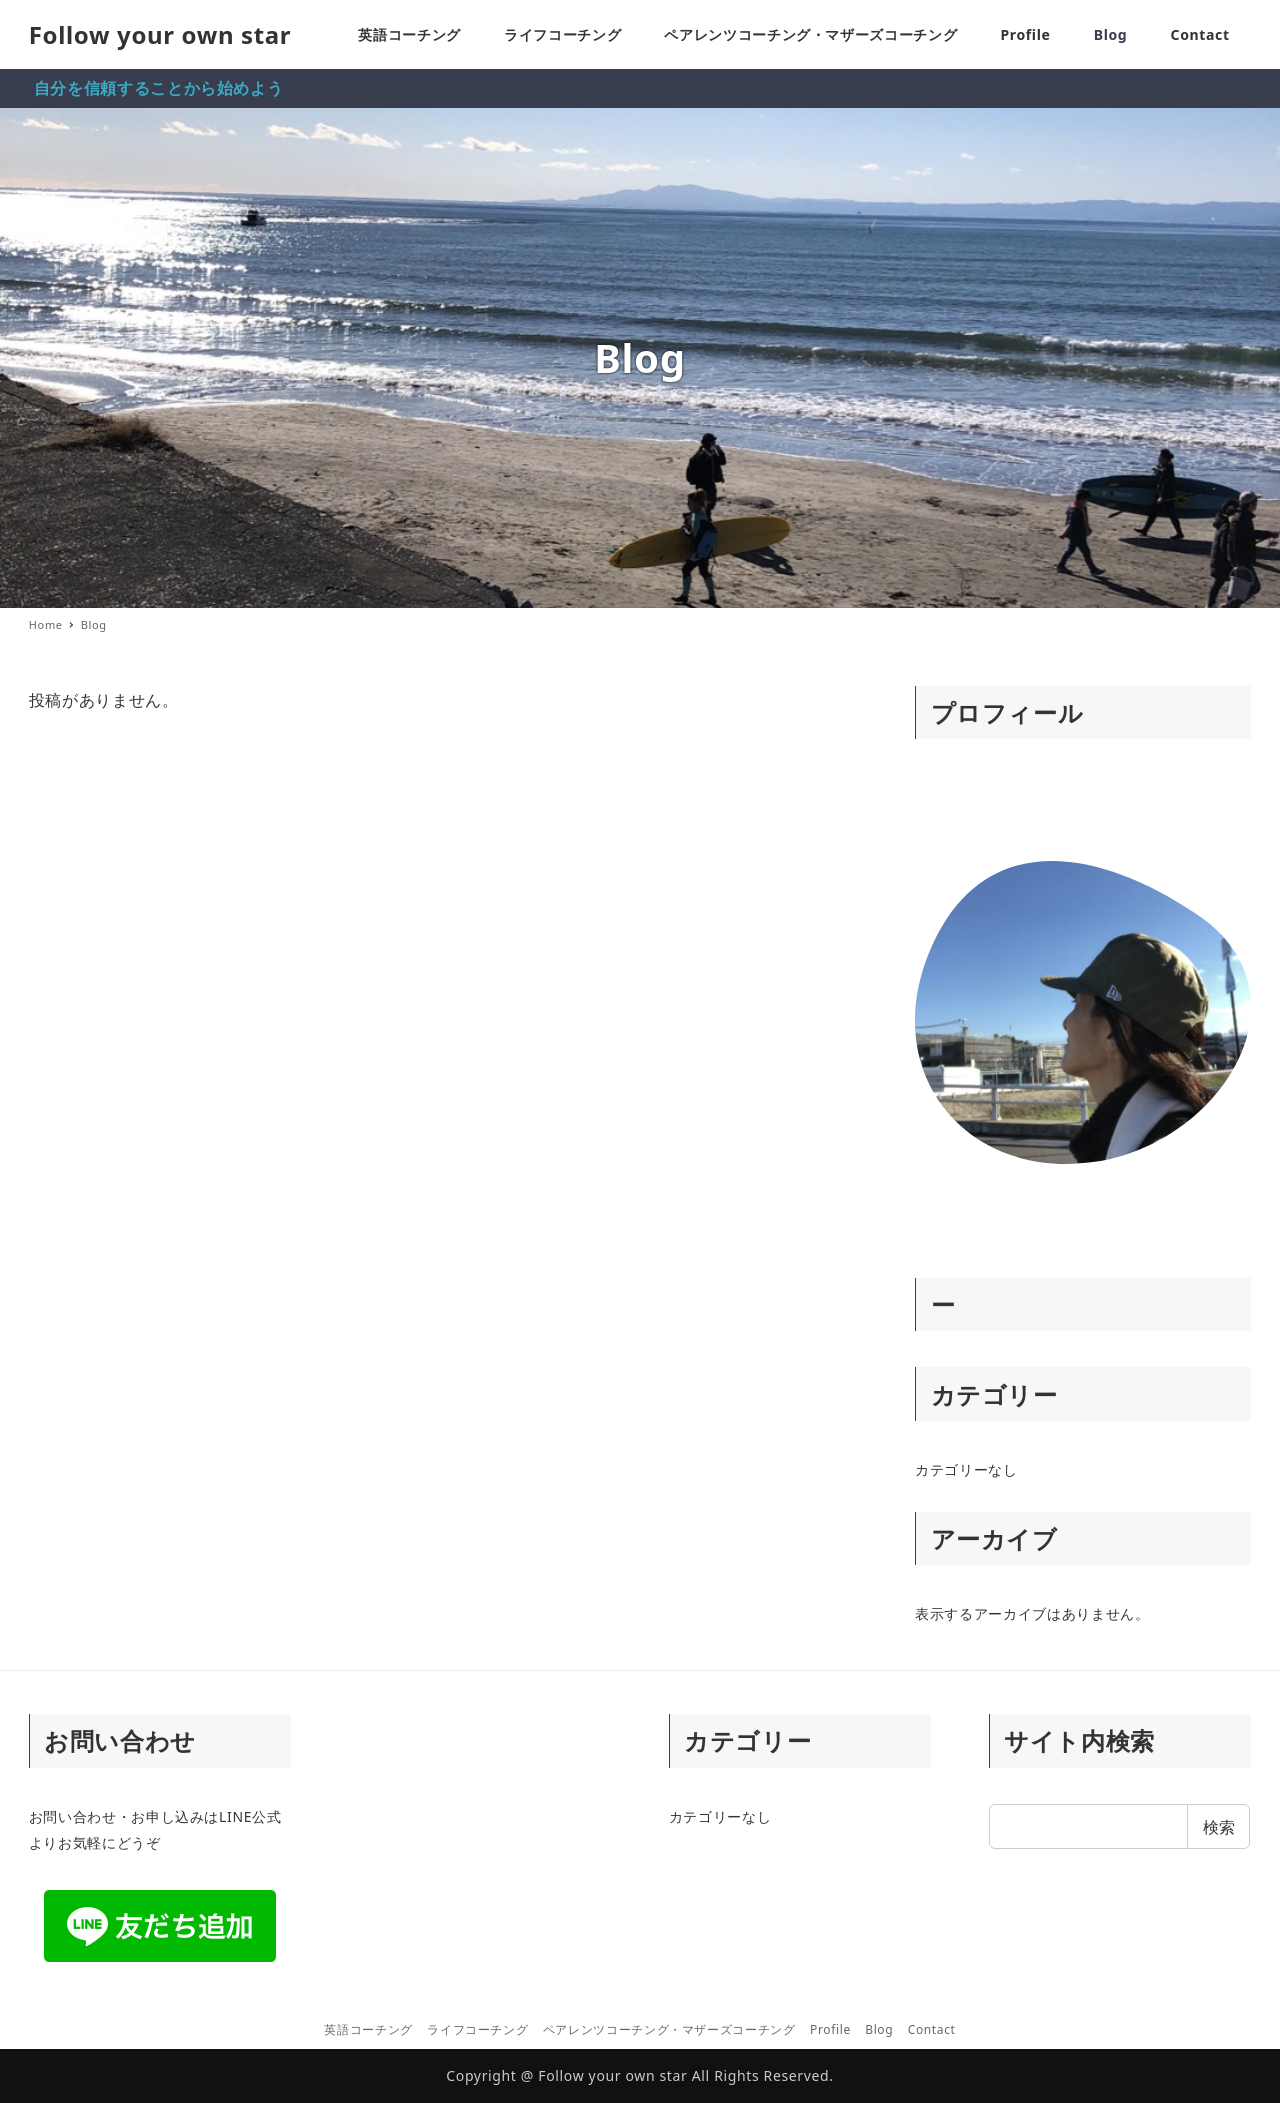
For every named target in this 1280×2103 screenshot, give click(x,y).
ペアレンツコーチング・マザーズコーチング (669, 2029)
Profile (830, 2029)
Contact (932, 2029)
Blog (879, 2029)
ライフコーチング (477, 2029)
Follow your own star (160, 34)
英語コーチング (368, 2029)
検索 (1219, 1827)
